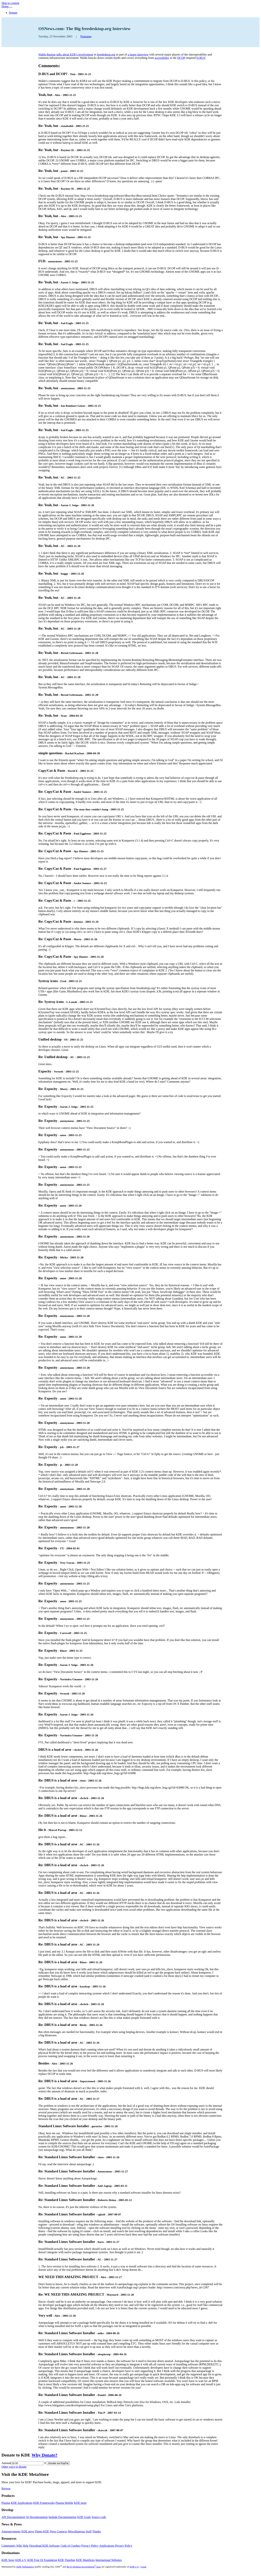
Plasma (5, 2502)
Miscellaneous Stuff (79, 2531)
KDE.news (27, 2531)
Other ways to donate (14, 2466)
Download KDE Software (44, 2545)
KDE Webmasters (25, 2566)
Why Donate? (45, 2455)
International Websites (108, 2560)
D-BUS (200, 57)
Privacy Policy (90, 2545)
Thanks (96, 2531)
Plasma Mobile (64, 2502)
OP (183, 57)
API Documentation (13, 2517)
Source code (99, 2517)
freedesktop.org (106, 54)
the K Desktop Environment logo (84, 2566)
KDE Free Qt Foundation (42, 2560)
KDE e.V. (21, 2560)
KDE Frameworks (44, 2502)
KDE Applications (21, 2502)
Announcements (11, 2531)
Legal (143, 2566)
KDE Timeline (66, 2560)
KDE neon (80, 2502)
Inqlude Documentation (62, 2517)
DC (179, 57)
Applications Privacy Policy (115, 2545)
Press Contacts (58, 2531)
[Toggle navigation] (10, 7)
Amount (6, 2463)
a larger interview (138, 54)
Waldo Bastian (46, 54)
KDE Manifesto (85, 2560)
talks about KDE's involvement (74, 54)
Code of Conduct (70, 2545)
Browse (6, 2488)
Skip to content (10, 3)
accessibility (162, 57)
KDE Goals (84, 2517)
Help (26, 2545)
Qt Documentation (37, 2517)
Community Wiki (11, 2545)
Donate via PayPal (58, 2463)
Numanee (85, 36)
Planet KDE (42, 2531)
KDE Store (8, 2560)
